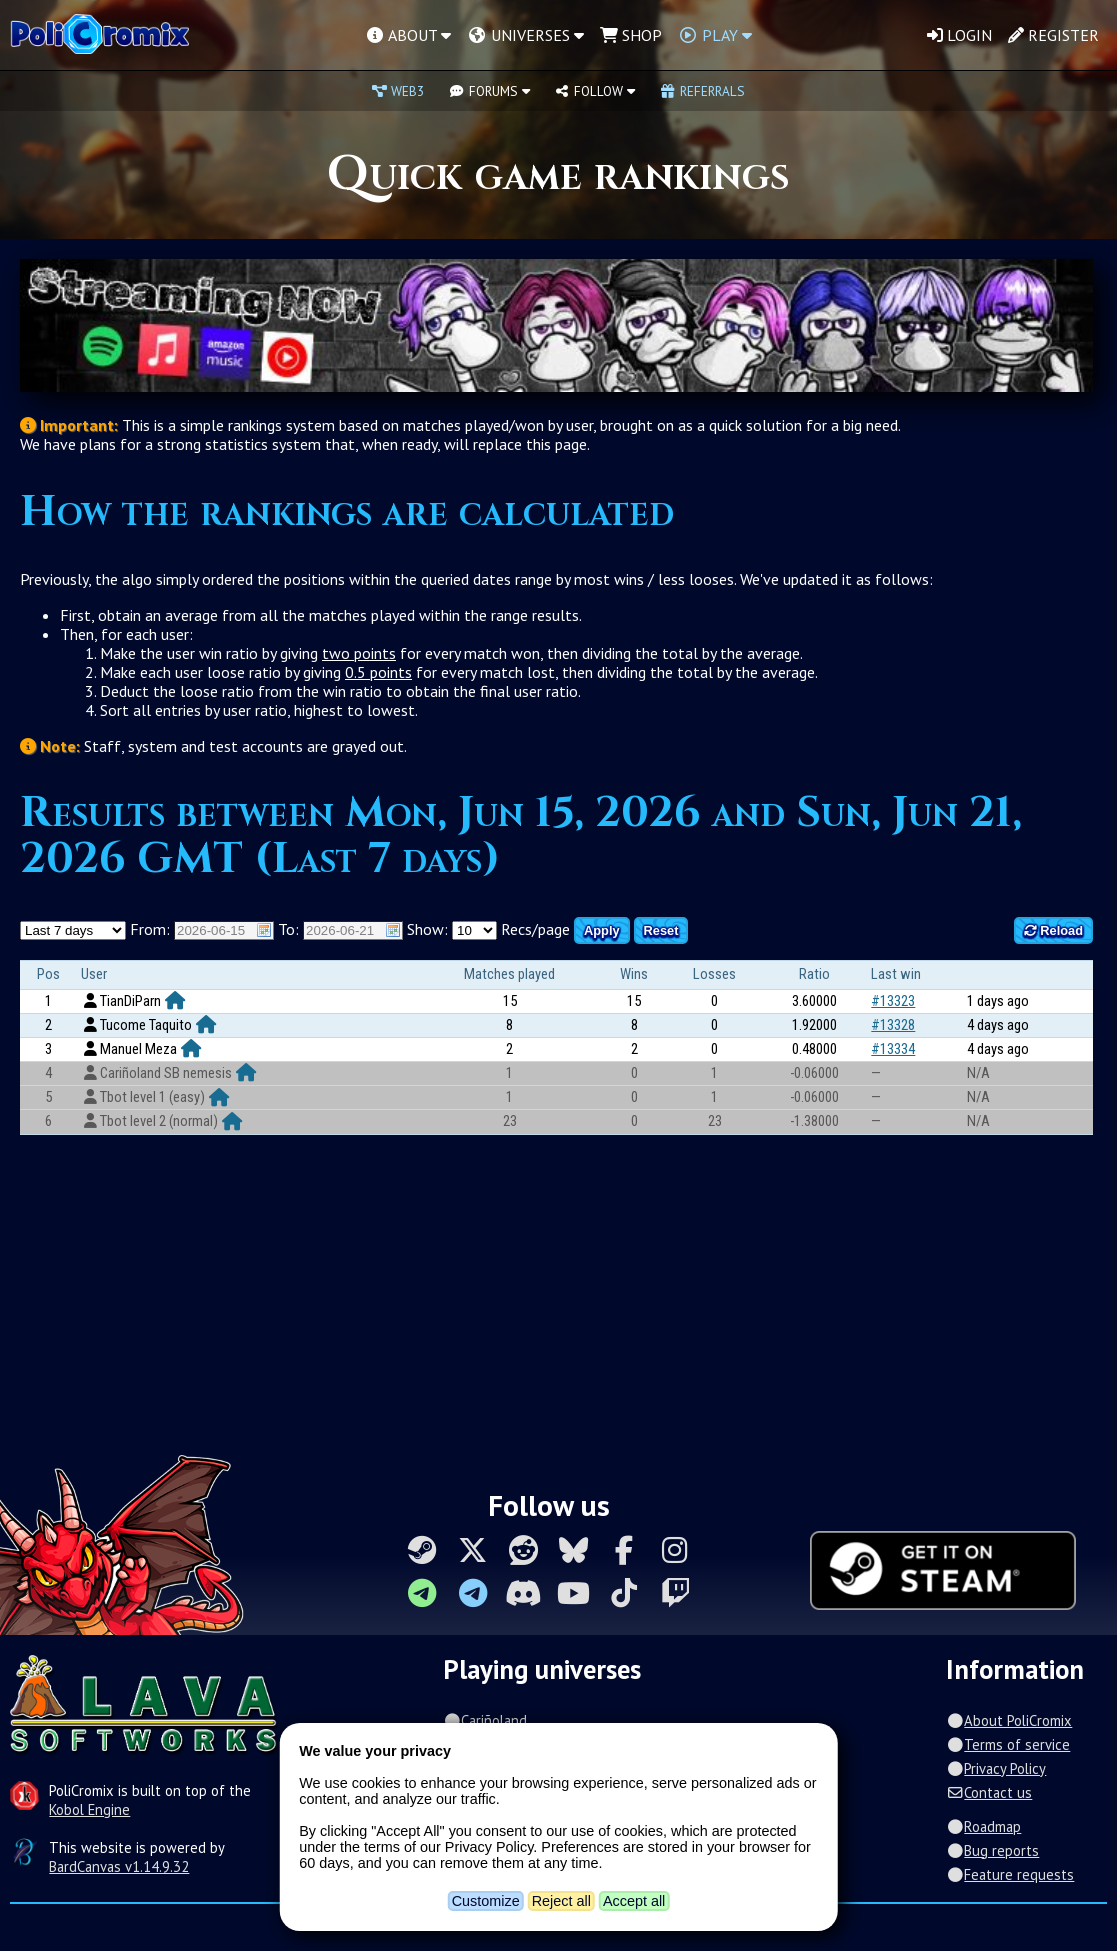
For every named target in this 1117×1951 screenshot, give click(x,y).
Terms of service (1008, 1744)
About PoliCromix (1009, 1720)
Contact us (989, 1792)
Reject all (561, 1901)
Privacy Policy (996, 1768)
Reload (1053, 930)
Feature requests (1010, 1874)
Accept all (634, 1901)
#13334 (893, 1049)
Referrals (702, 91)
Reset (661, 930)
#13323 (893, 1001)
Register (1053, 35)
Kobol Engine (89, 1809)
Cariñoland (485, 1720)
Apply (602, 930)
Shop (631, 35)
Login (959, 35)
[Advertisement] (558, 1295)
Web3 (398, 91)
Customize (486, 1901)
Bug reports (992, 1850)
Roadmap (983, 1826)
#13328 (893, 1025)
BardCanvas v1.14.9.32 (119, 1866)
